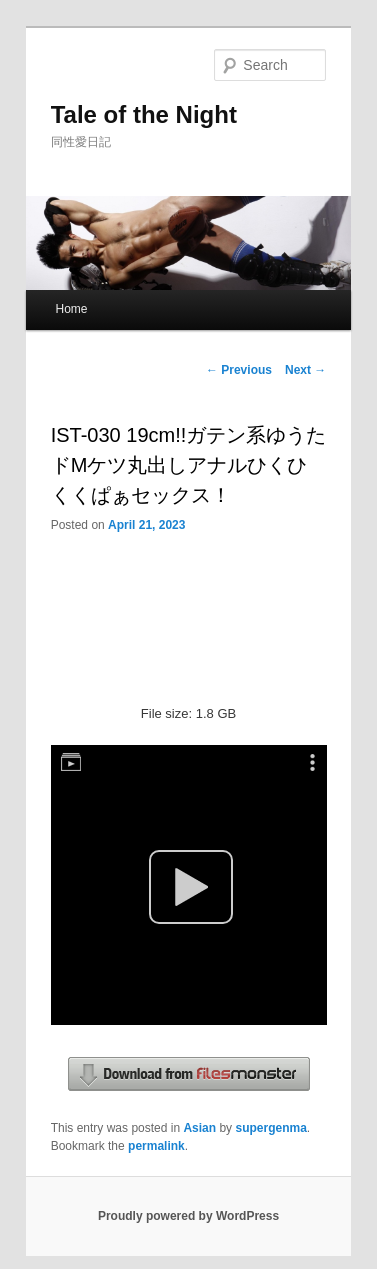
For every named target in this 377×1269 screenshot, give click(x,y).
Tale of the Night (144, 114)
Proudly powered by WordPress (188, 1216)
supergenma (270, 1128)
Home (71, 309)
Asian (199, 1128)
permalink (156, 1146)
